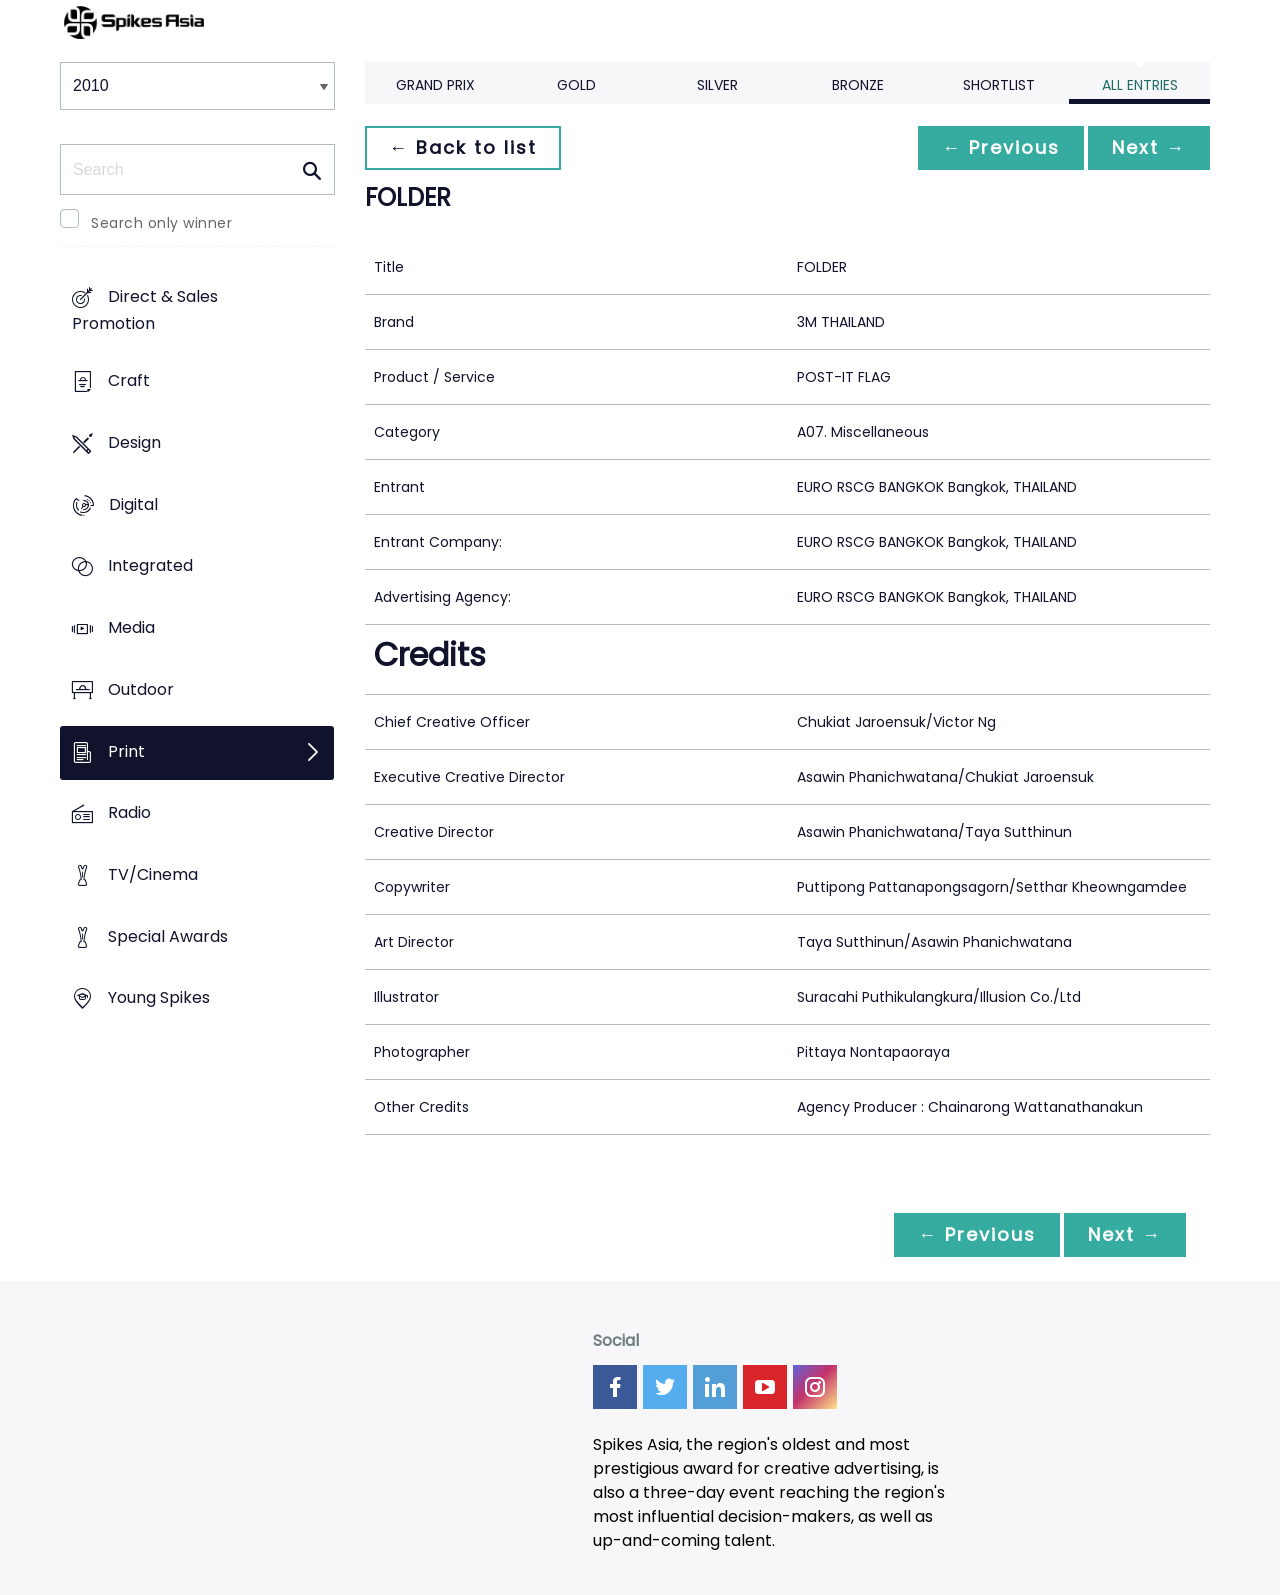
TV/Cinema (153, 874)
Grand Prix (435, 85)
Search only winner (161, 223)
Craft (129, 381)
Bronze (858, 85)
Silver (717, 85)
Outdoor (141, 689)
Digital (133, 504)
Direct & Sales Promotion (145, 311)
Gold (576, 85)
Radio (129, 813)
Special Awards (168, 936)
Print (126, 751)
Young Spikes (159, 998)
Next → (1149, 147)
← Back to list (463, 147)
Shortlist (999, 85)
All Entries (1140, 85)
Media (131, 627)
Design (134, 442)
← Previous (1001, 147)
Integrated (150, 566)
